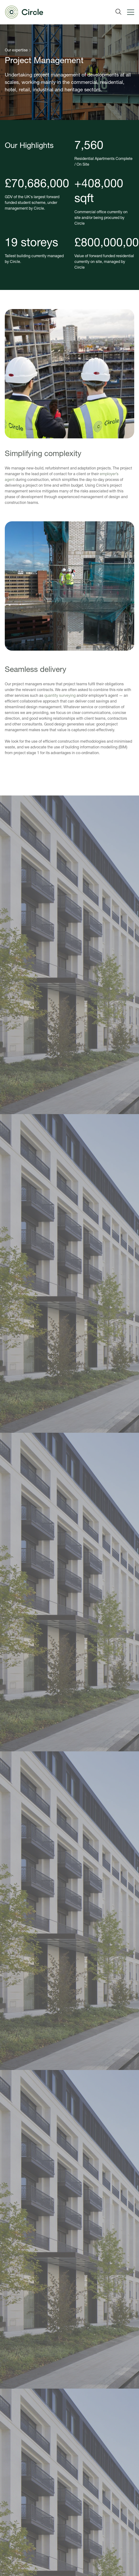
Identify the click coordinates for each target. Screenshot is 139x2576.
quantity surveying (60, 696)
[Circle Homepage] (24, 12)
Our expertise (16, 51)
